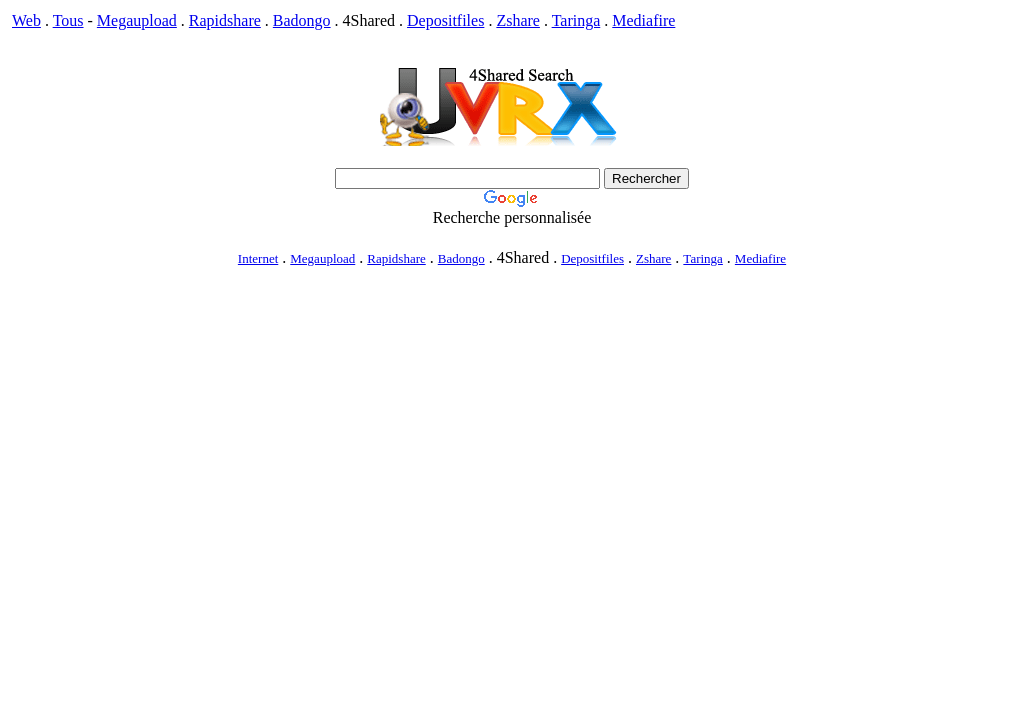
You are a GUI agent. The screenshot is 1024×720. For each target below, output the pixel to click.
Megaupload (137, 20)
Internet (258, 258)
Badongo (302, 20)
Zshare (518, 20)
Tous (68, 20)
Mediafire (643, 20)
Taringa (576, 20)
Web (26, 20)
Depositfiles (445, 20)
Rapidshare (225, 20)
